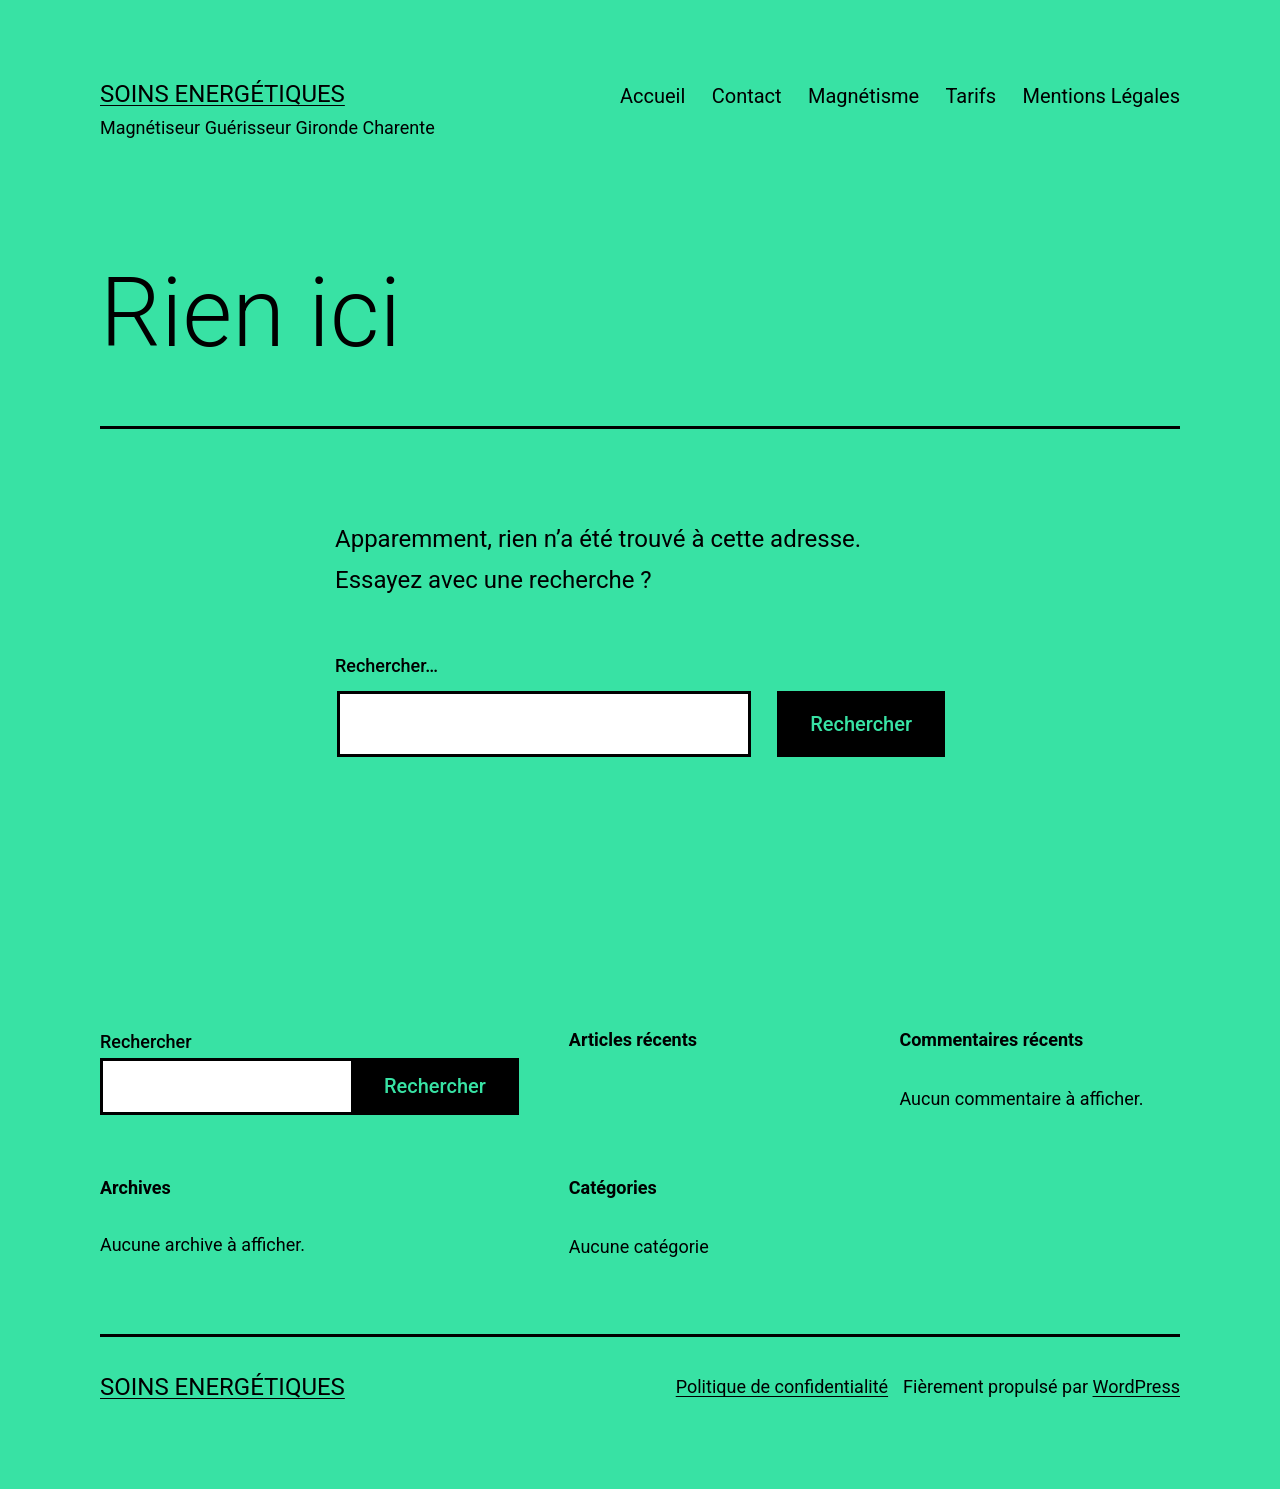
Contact (747, 96)
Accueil (652, 96)
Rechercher (146, 1041)
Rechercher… (386, 665)
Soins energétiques (222, 94)
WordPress (1136, 1386)
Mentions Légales (1101, 96)
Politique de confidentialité (782, 1386)
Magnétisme (863, 96)
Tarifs (970, 96)
